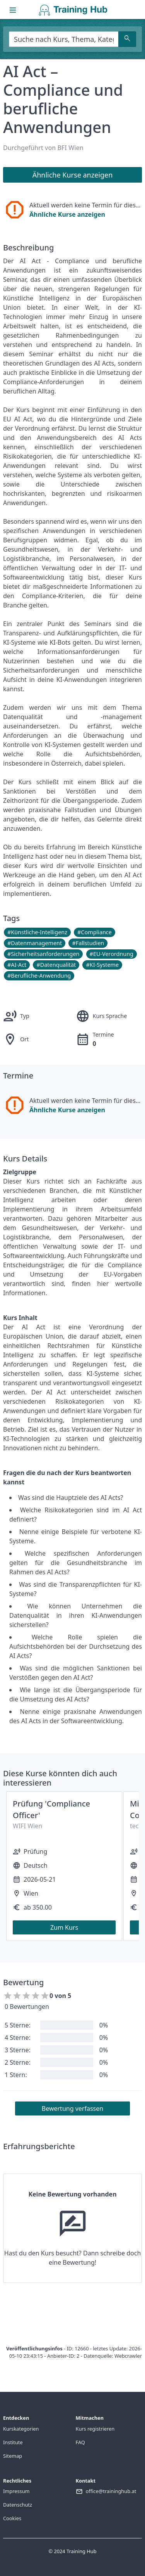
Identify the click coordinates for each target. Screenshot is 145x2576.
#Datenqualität (56, 964)
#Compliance (94, 932)
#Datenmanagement (34, 943)
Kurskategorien (21, 2428)
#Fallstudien (88, 943)
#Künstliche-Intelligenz (37, 932)
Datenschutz (17, 2504)
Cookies (12, 2518)
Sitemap (12, 2455)
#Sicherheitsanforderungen (43, 954)
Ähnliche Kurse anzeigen (67, 214)
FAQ (80, 2442)
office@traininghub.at (111, 2491)
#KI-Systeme (102, 964)
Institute (13, 2442)
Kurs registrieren (95, 2428)
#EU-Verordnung (111, 954)
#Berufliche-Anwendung (39, 975)
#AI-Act (16, 964)
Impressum (16, 2491)
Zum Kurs (64, 1927)
